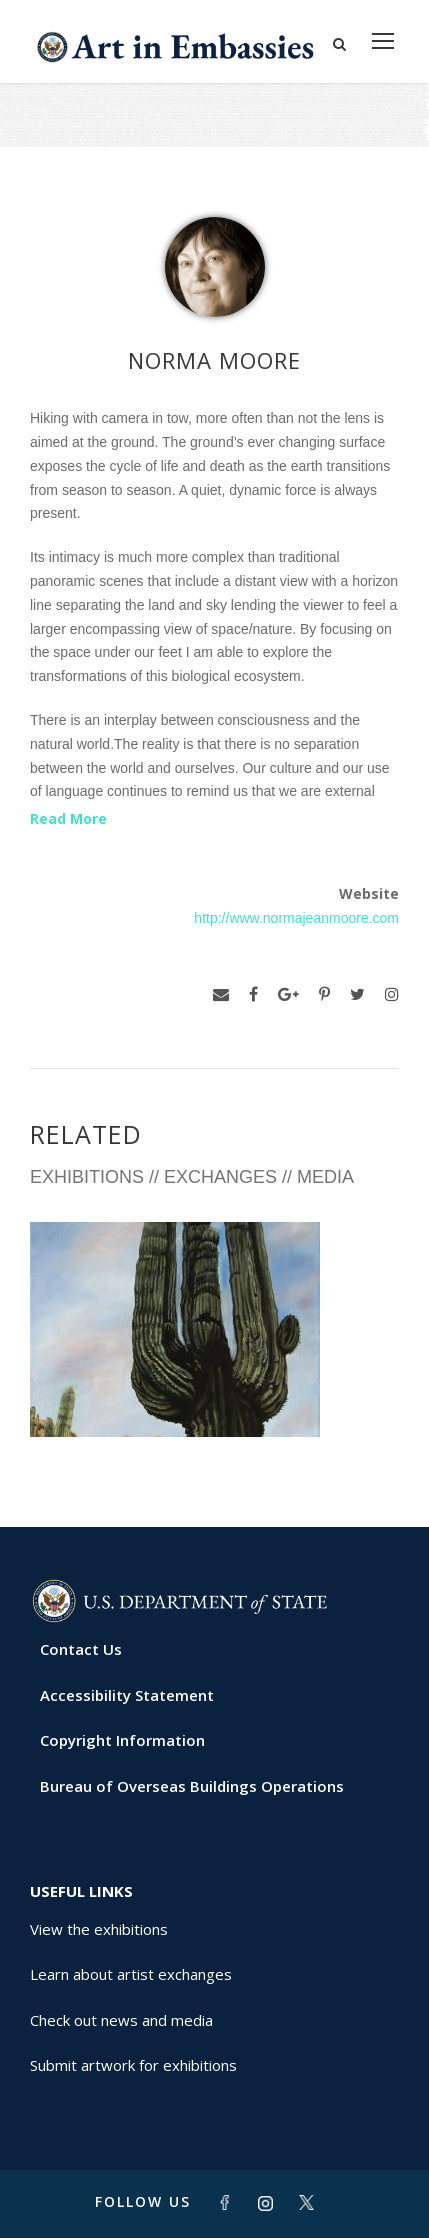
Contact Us (81, 1649)
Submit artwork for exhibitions (133, 2065)
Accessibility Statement (127, 1695)
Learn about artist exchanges (131, 1974)
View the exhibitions (99, 1929)
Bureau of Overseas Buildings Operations (192, 1786)
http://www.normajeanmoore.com (296, 918)
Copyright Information (122, 1740)
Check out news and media (121, 2020)
